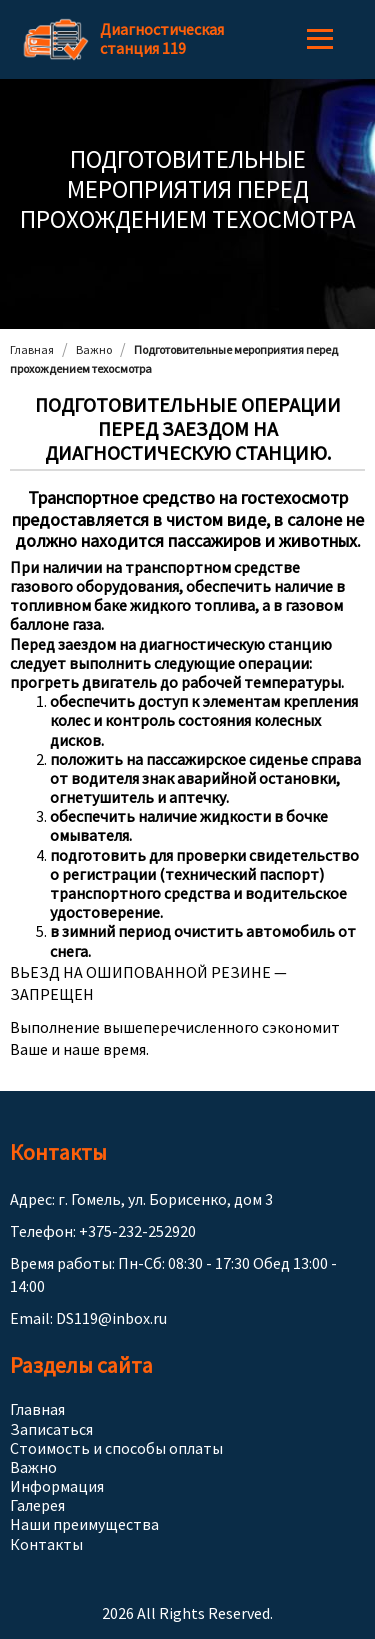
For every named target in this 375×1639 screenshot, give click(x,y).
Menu (320, 39)
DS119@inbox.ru (111, 1318)
